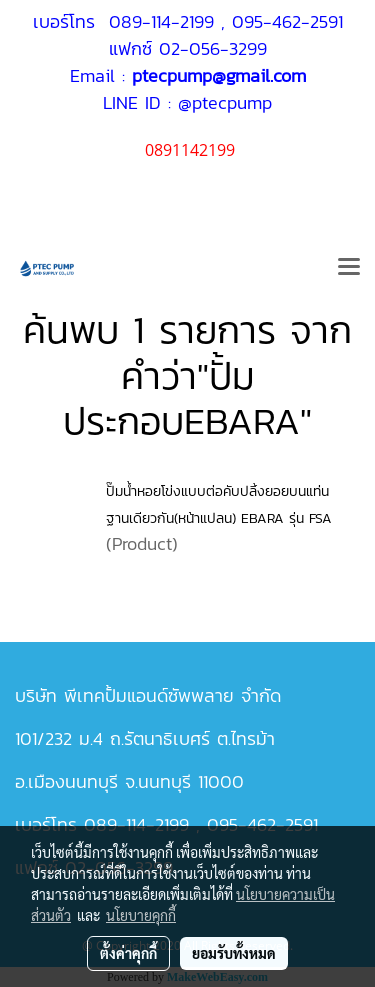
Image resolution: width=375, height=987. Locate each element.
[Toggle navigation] (349, 268)
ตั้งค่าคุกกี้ (128, 953)
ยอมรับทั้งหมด (234, 953)
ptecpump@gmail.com (219, 75)
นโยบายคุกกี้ (141, 915)
